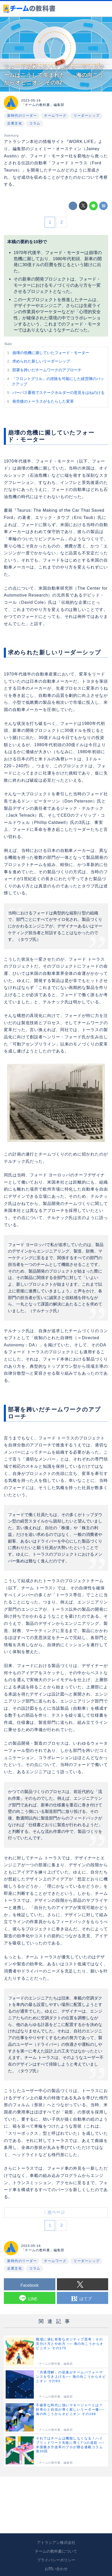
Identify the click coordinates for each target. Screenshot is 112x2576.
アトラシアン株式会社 (56, 2543)
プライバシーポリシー (56, 2560)
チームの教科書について (56, 2551)
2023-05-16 (31, 100)
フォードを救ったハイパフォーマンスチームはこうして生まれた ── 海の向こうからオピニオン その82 (54, 74)
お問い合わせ (56, 2569)
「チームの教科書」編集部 (42, 105)
